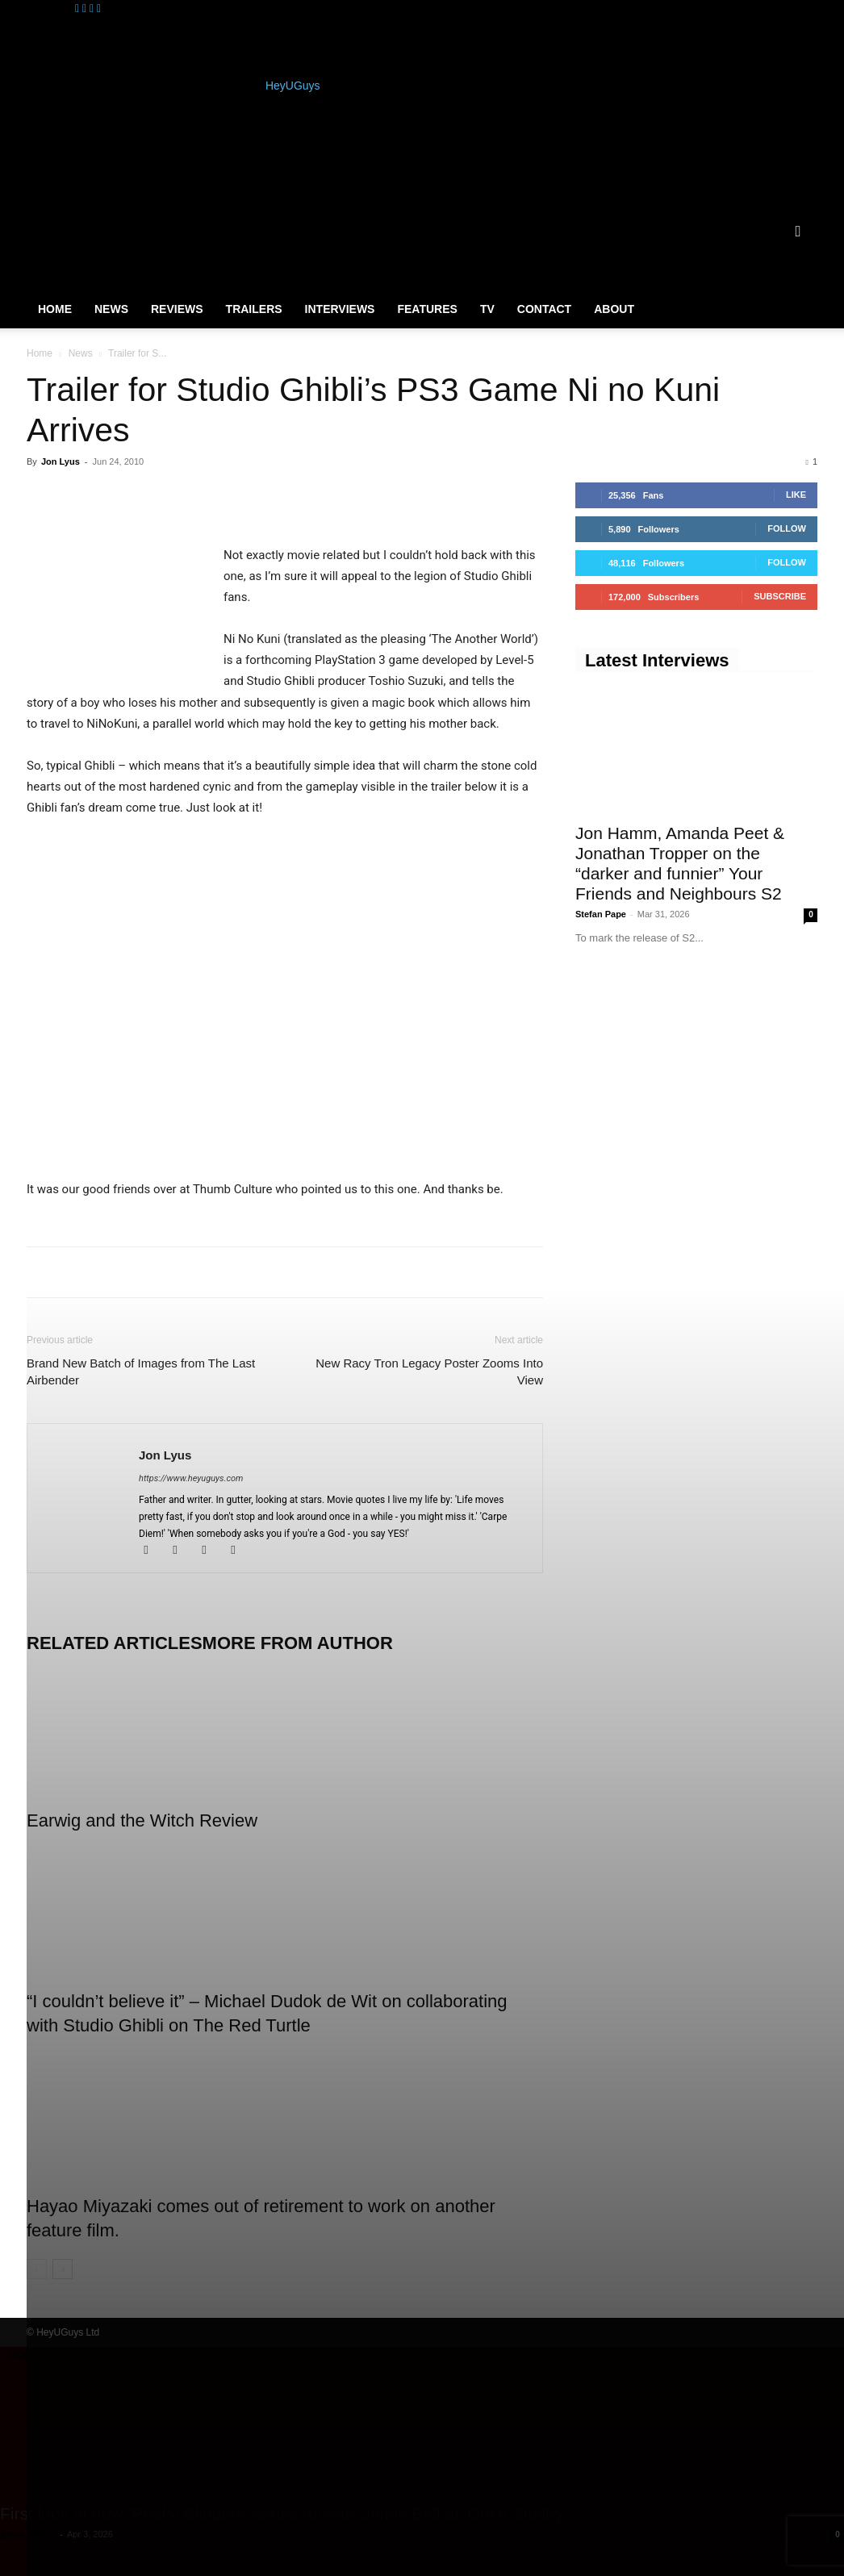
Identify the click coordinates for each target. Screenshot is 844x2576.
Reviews (177, 309)
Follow (786, 528)
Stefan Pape (600, 914)
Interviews (340, 309)
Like (796, 494)
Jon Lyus (60, 461)
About (614, 309)
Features (427, 309)
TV (487, 309)
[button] (798, 232)
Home (55, 309)
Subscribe (780, 596)
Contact (544, 309)
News (111, 309)
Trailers (254, 309)
